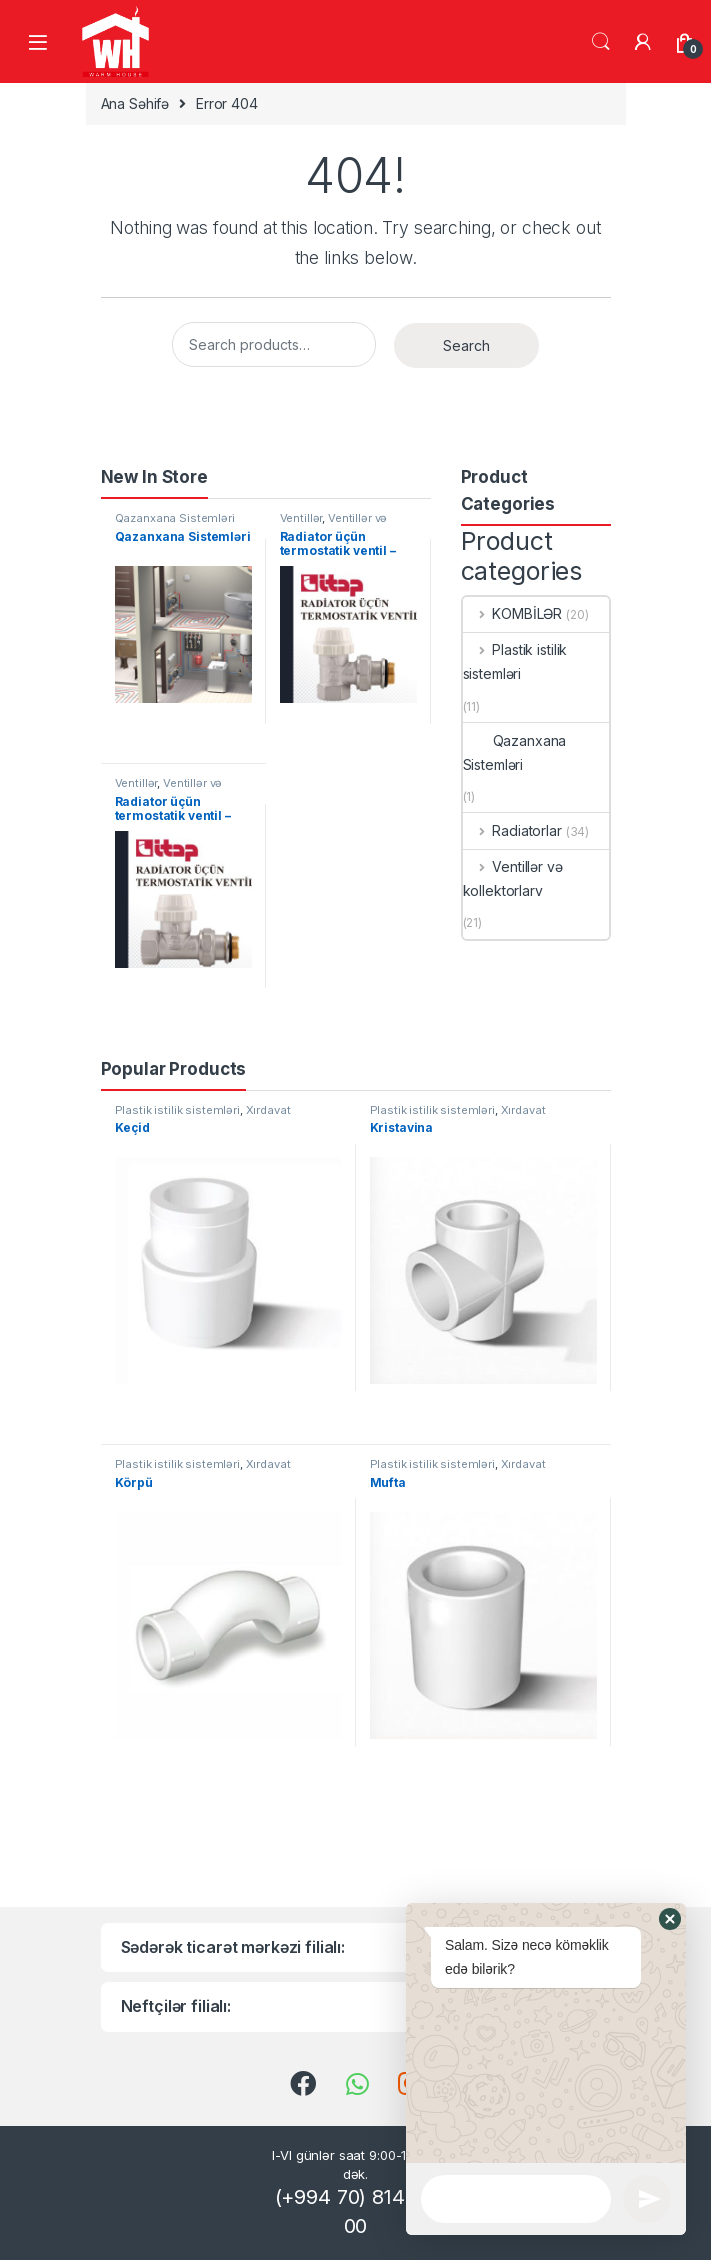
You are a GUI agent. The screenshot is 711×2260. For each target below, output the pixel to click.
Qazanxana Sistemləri (175, 518)
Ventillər (301, 518)
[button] (670, 2071)
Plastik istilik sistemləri (515, 661)
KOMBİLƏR (513, 613)
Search (601, 42)
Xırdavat (268, 1110)
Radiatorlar (512, 830)
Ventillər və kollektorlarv (334, 524)
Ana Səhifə (135, 103)
